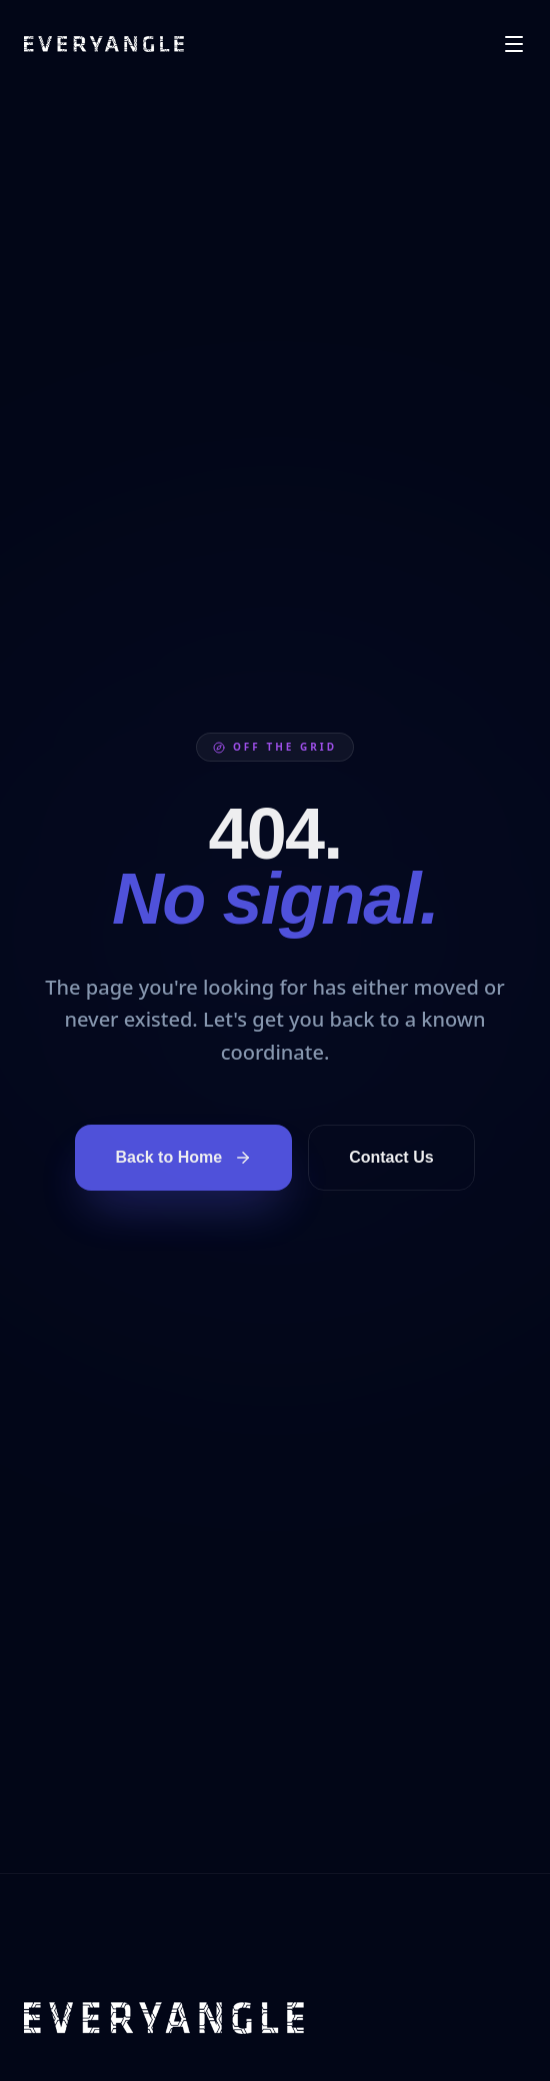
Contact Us (391, 1159)
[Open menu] (514, 44)
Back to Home (183, 1160)
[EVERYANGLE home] (104, 44)
